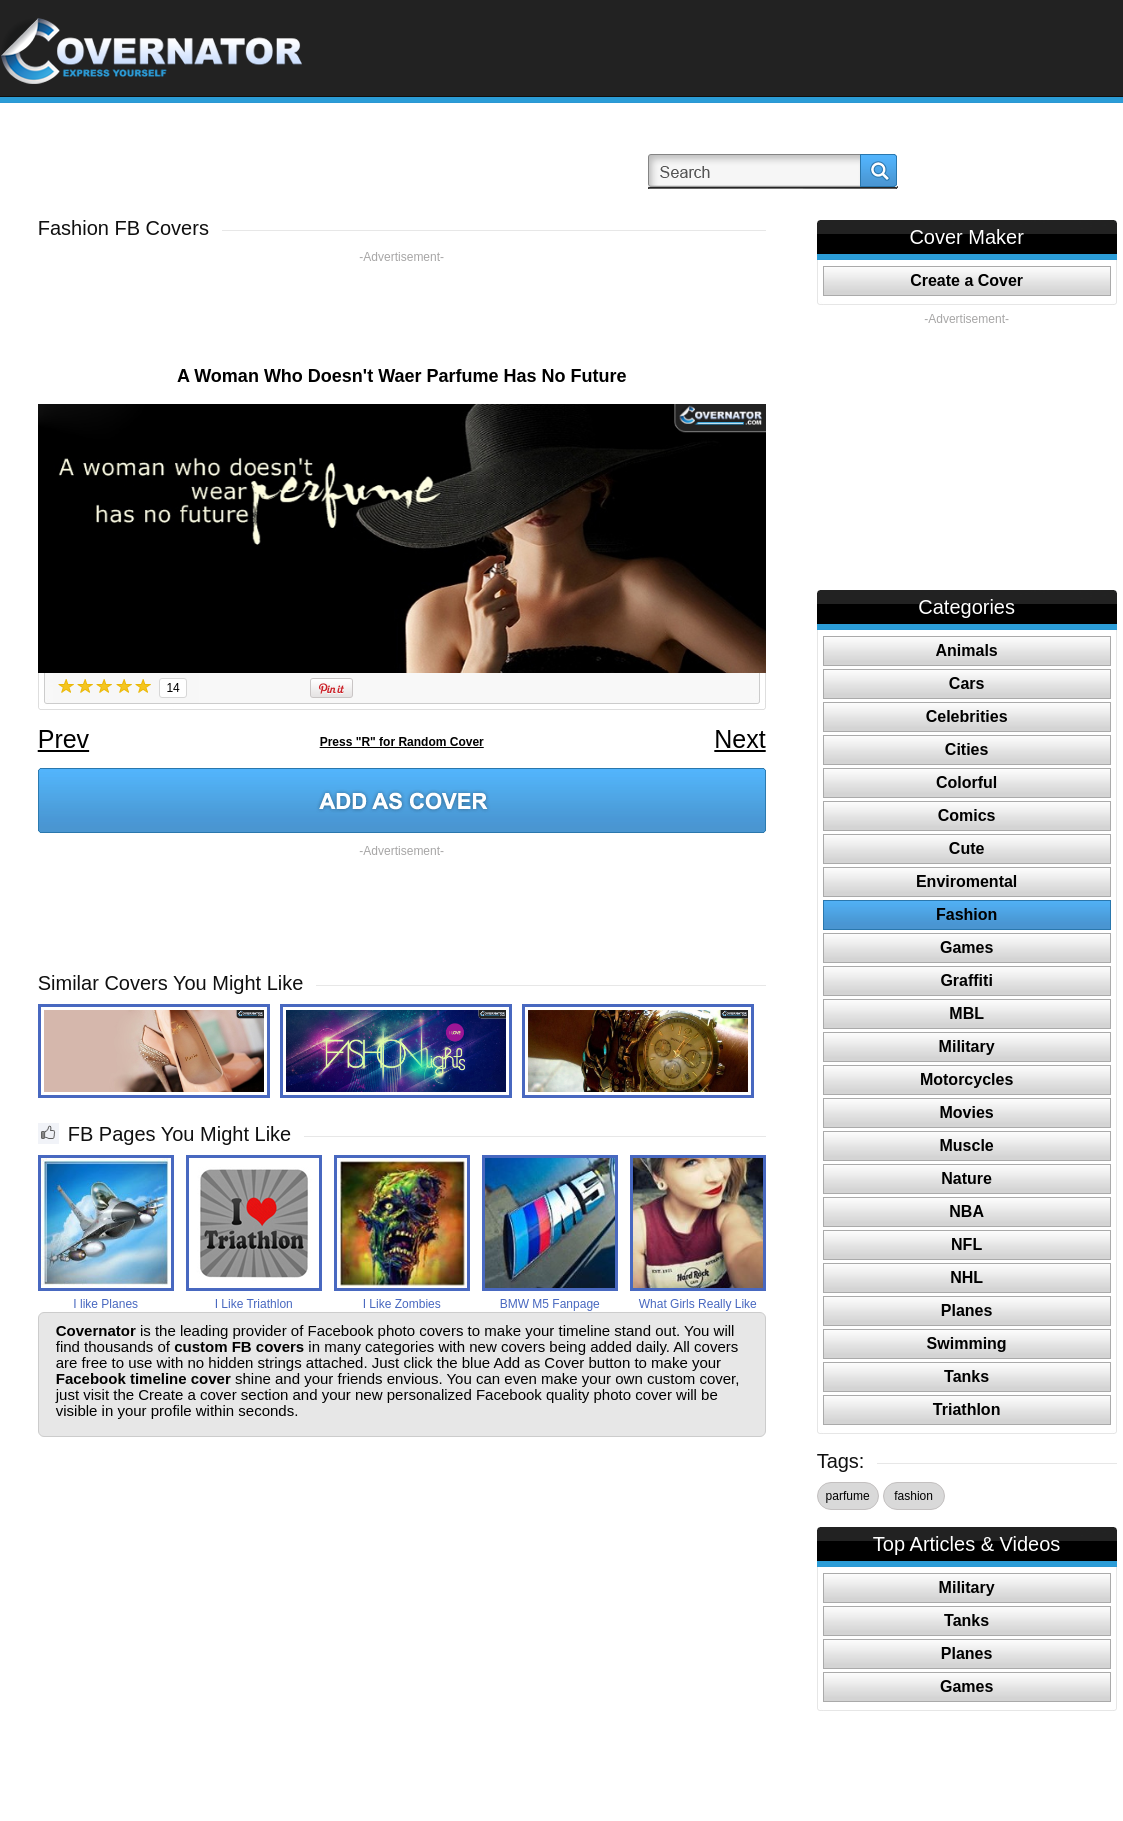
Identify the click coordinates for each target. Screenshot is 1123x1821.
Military (967, 1046)
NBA (966, 1211)
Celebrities (967, 716)
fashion (913, 1496)
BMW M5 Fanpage (550, 1304)
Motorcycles (966, 1079)
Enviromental (966, 881)
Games (966, 947)
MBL (966, 1013)
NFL (966, 1244)
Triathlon (967, 1409)
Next (739, 739)
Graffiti (966, 980)
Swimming (967, 1343)
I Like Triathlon (254, 1304)
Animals (967, 650)
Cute (967, 848)
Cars (967, 683)
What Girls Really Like (698, 1304)
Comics (967, 815)
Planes (967, 1310)
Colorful (966, 782)
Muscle (967, 1145)
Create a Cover (966, 280)
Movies (967, 1112)
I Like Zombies (402, 1304)
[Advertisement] (402, 310)
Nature (966, 1178)
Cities (967, 749)
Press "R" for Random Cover (402, 742)
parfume (848, 1496)
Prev (63, 739)
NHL (966, 1277)
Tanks (966, 1376)
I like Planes (105, 1304)
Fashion (966, 914)
